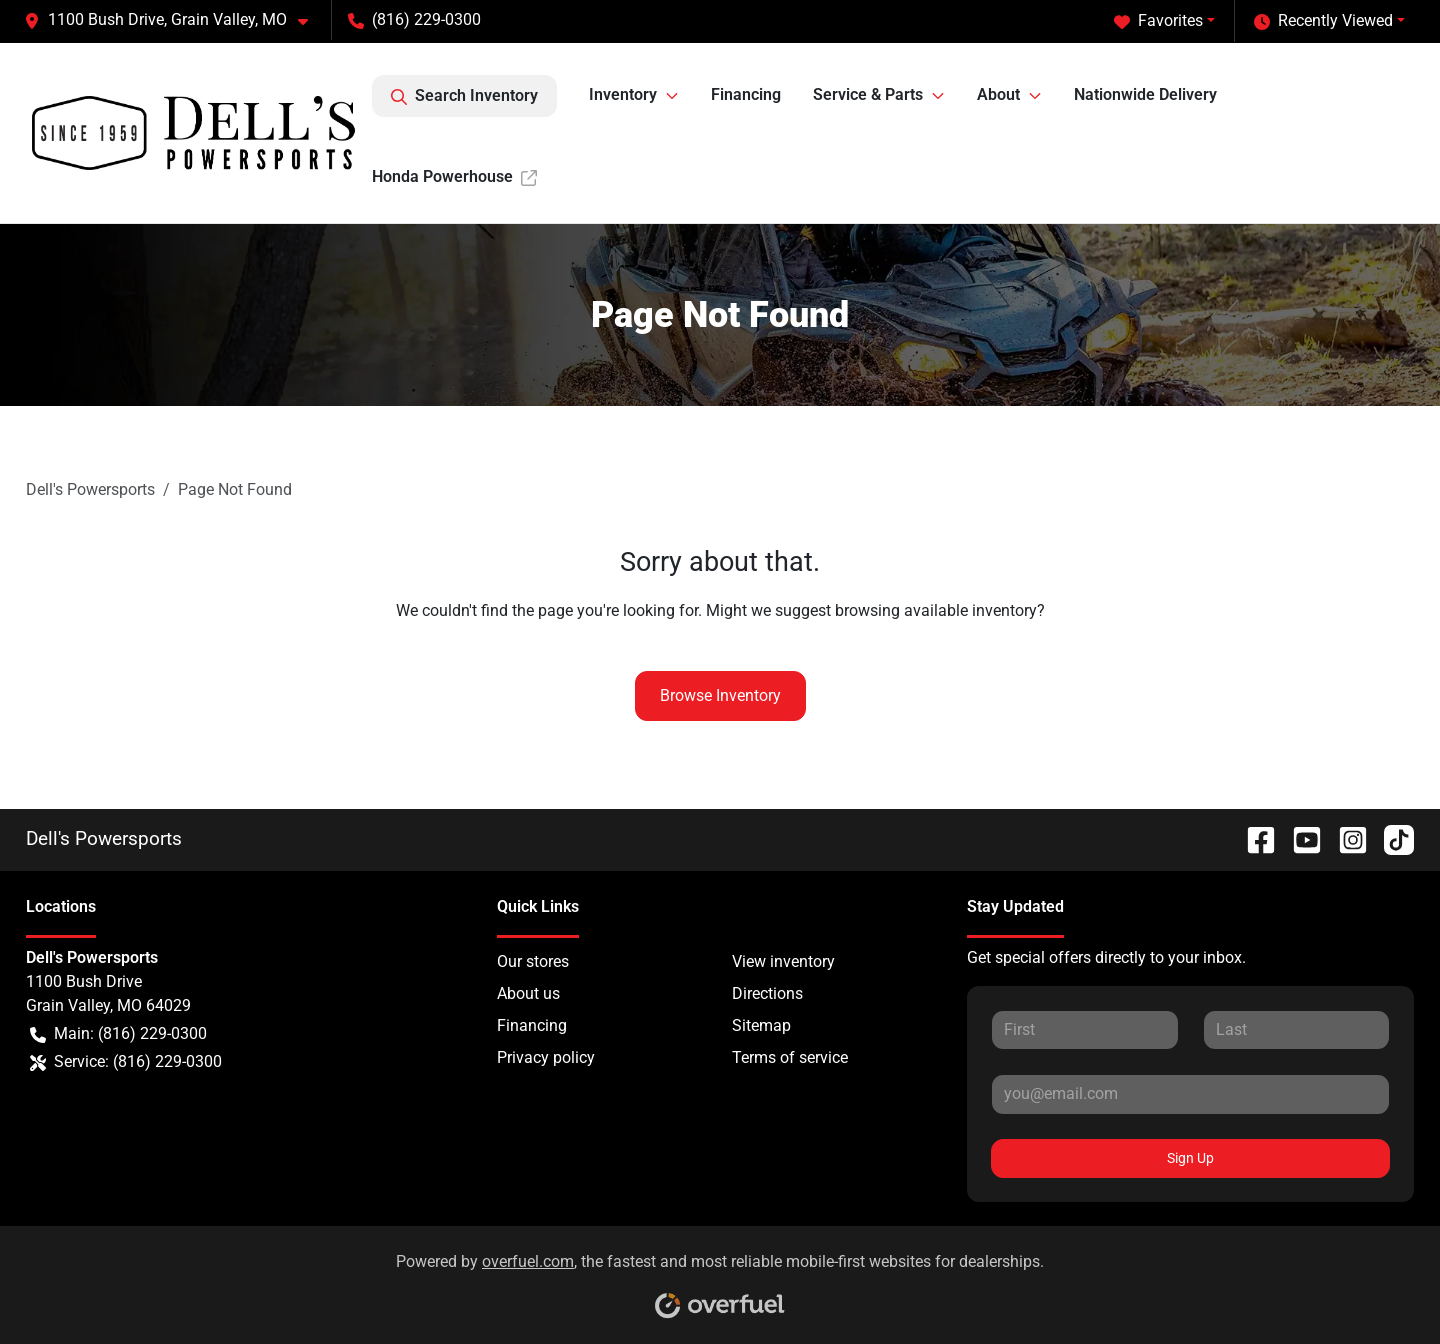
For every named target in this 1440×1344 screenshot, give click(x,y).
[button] (174, 20)
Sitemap (761, 1025)
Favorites (1158, 21)
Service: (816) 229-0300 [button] (126, 1062)
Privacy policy (546, 1057)
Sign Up (1190, 1158)
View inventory (783, 961)
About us (528, 993)
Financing (746, 94)
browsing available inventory (936, 610)
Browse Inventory (720, 695)
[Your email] (1190, 1094)
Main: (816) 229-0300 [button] (118, 1034)
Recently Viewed (1323, 21)
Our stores (533, 961)
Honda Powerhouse (454, 176)
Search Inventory (464, 96)
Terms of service (790, 1057)
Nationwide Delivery (1145, 94)
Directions (767, 993)
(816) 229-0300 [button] (414, 19)
